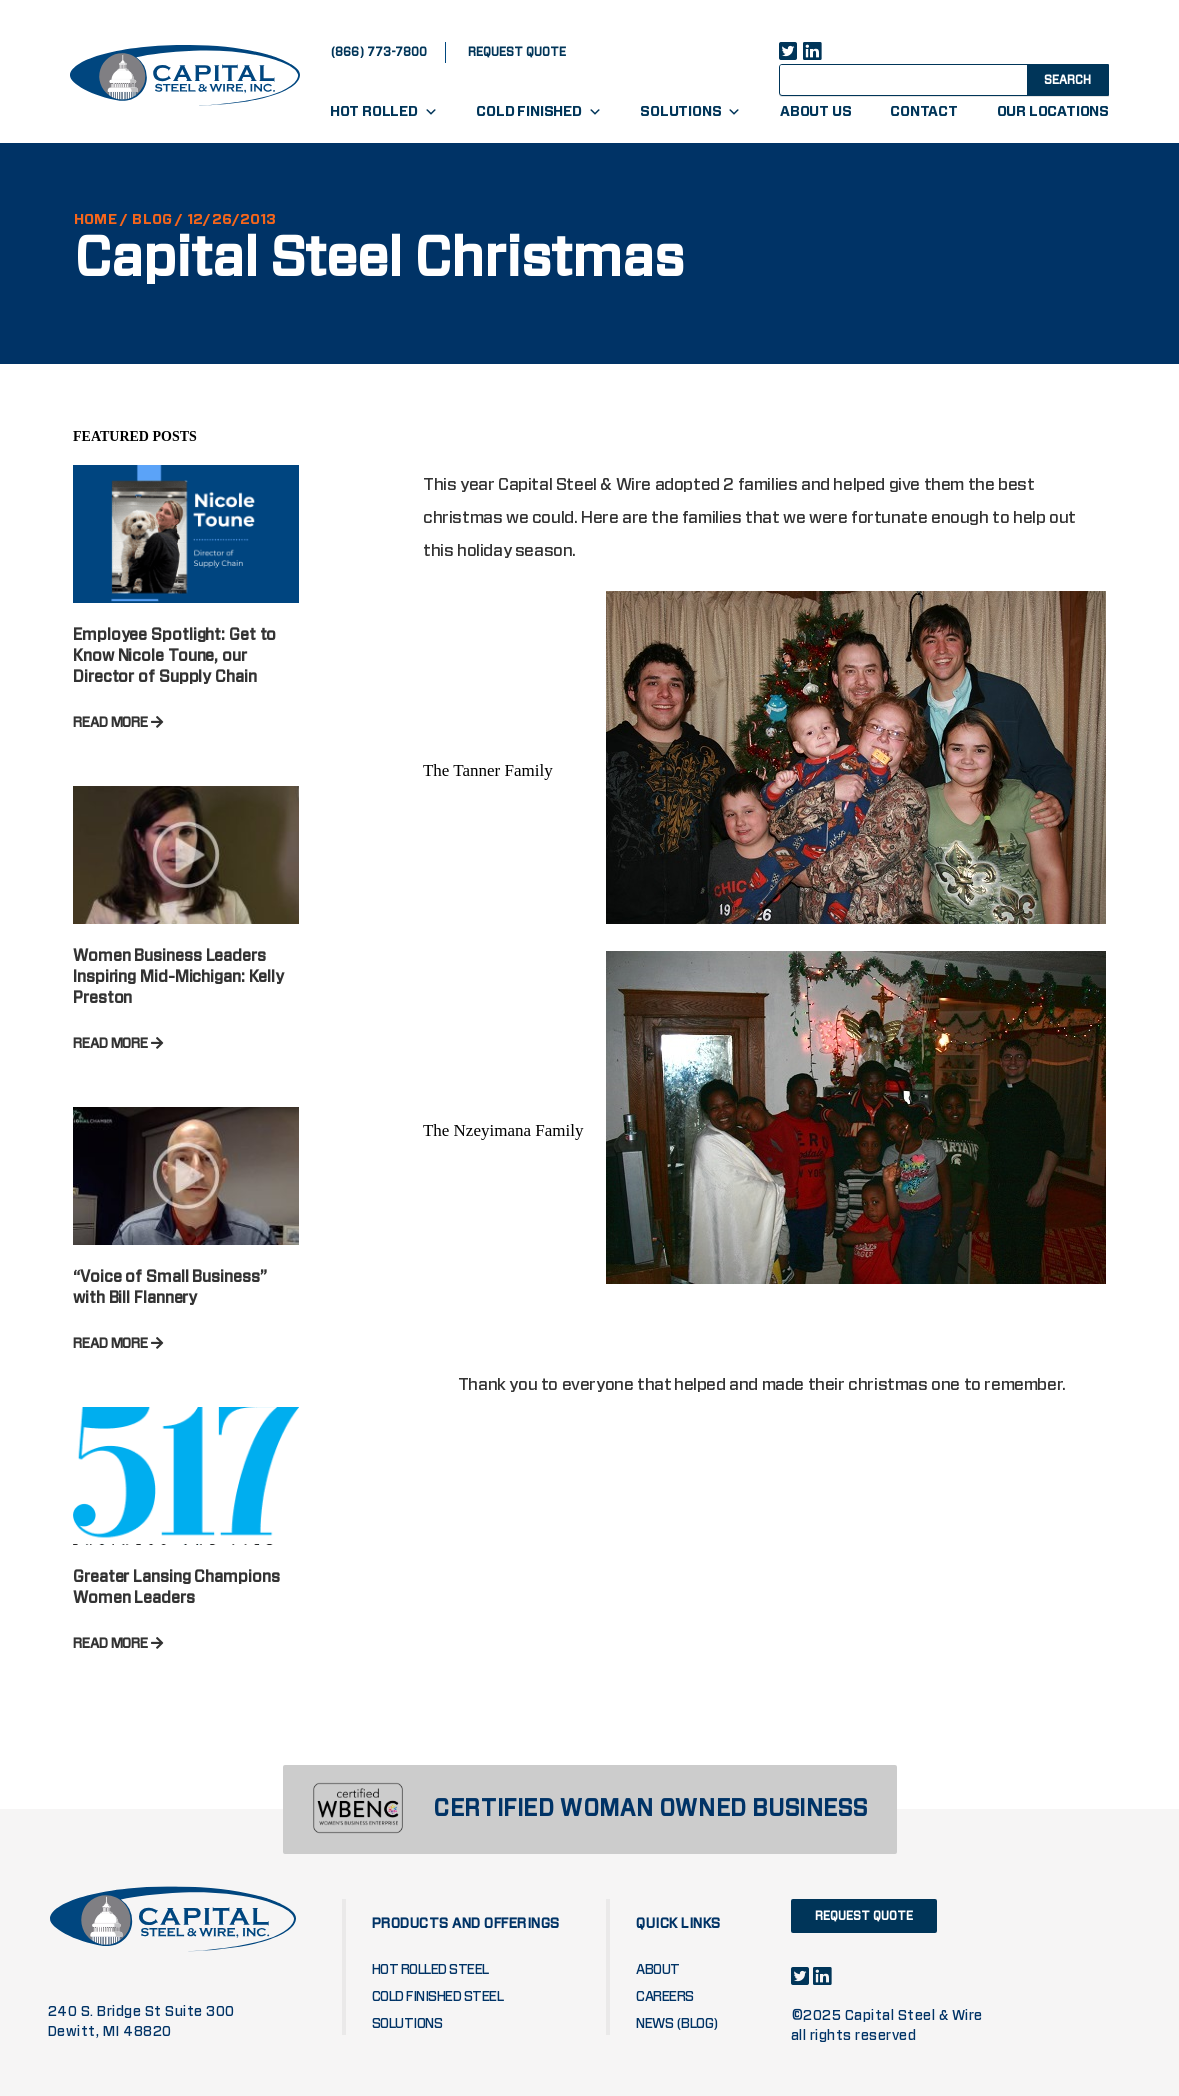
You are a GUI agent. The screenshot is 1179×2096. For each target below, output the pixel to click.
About (658, 1970)
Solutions (690, 112)
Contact (924, 112)
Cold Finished (538, 112)
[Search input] (921, 79)
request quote (517, 52)
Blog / (157, 220)
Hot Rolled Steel (430, 1970)
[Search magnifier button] (1066, 79)
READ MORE (118, 722)
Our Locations (1053, 112)
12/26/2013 (232, 220)
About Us (815, 112)
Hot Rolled (384, 112)
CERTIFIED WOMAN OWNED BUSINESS (650, 1809)
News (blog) (677, 2024)
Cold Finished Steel (438, 1997)
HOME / (101, 220)
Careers (665, 1997)
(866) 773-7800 (379, 52)
